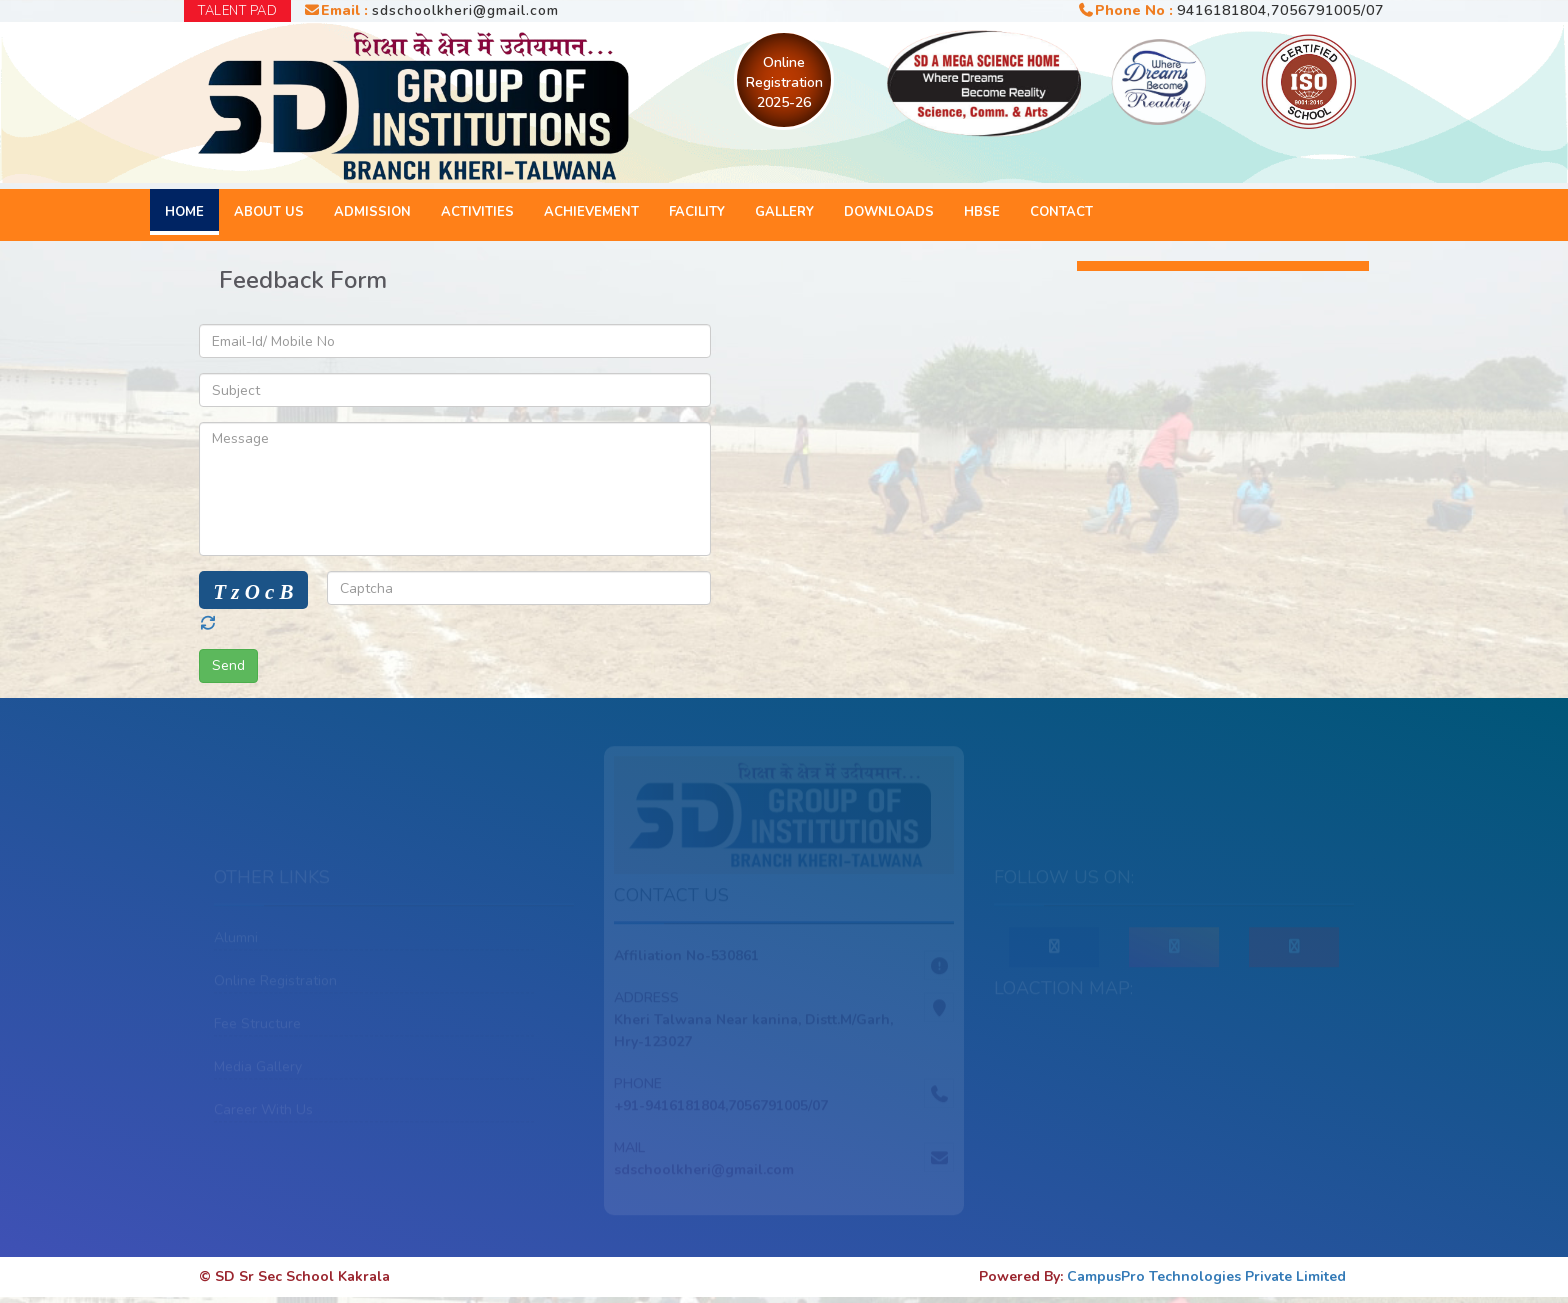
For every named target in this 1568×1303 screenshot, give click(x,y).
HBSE (982, 212)
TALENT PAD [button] (237, 11)
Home (184, 212)
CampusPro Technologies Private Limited (1206, 1276)
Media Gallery (258, 1068)
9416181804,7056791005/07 (1280, 10)
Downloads (889, 212)
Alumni (236, 939)
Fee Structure (257, 1025)
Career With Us (263, 1111)
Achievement (591, 212)
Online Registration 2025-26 (784, 82)
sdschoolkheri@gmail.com (465, 10)
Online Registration (275, 982)
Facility (697, 212)
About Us (269, 212)
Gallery (784, 212)
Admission (372, 212)
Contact (1061, 212)
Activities (477, 212)
